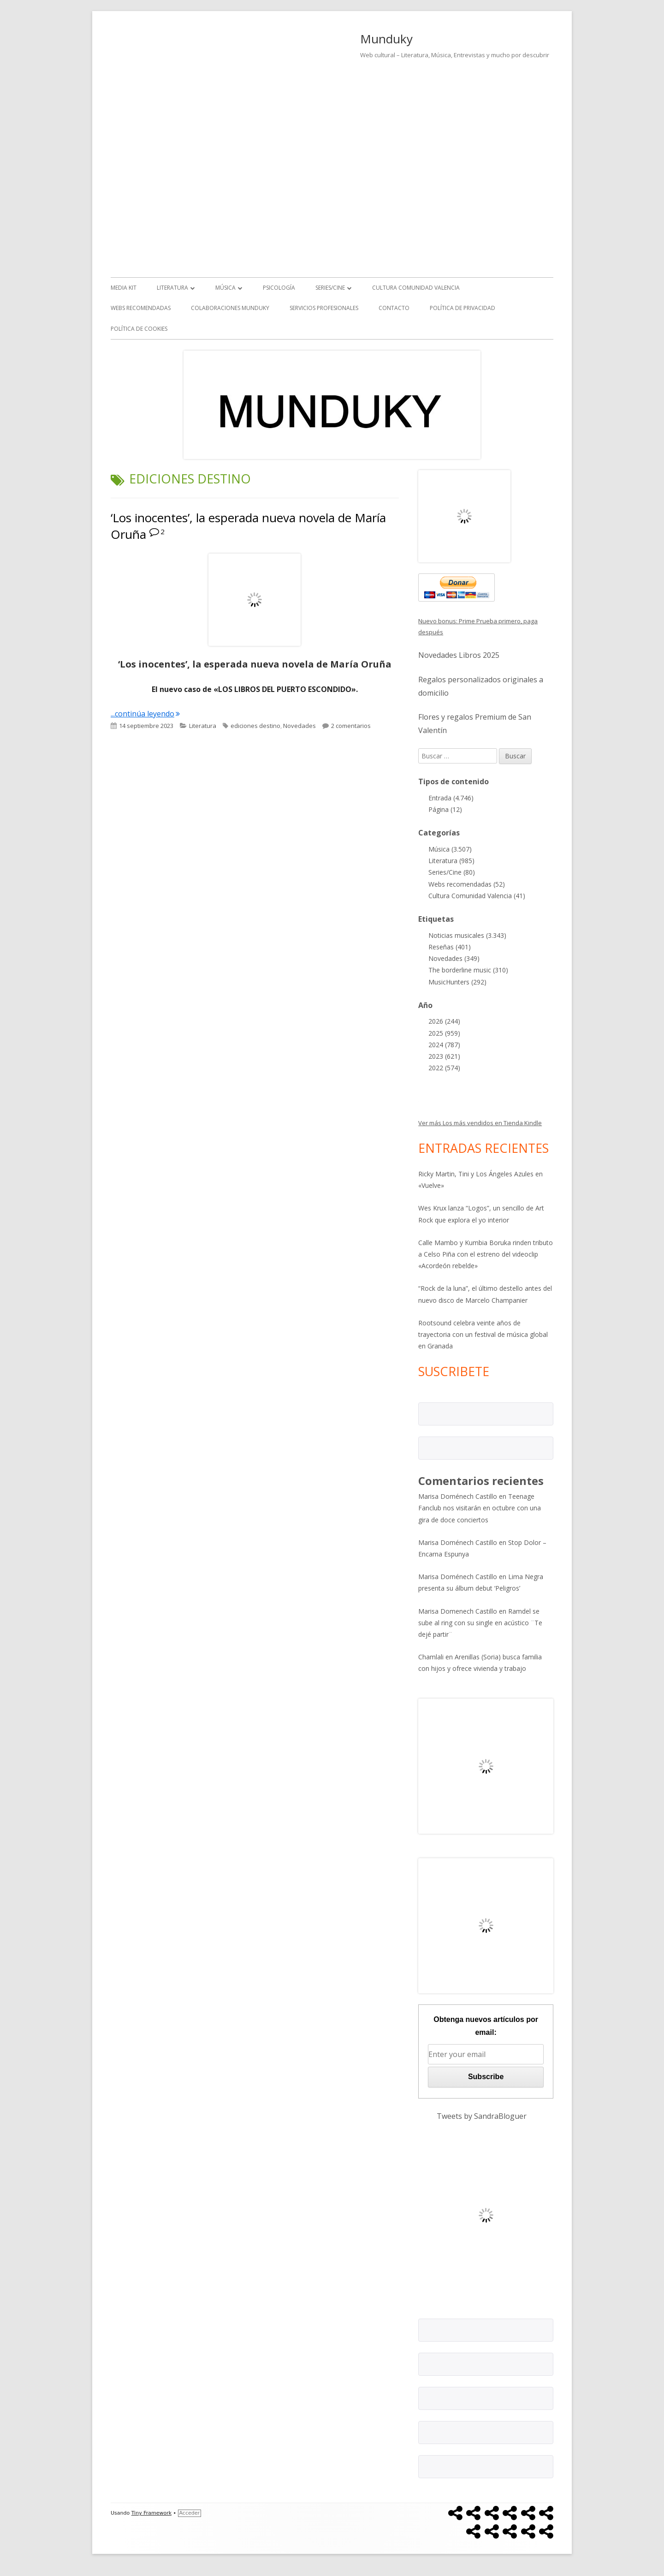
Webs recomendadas (141, 308)
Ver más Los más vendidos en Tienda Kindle (480, 1123)
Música (225, 288)
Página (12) (445, 809)
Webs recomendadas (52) (466, 884)
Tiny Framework (151, 2513)
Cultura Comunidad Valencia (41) (476, 895)
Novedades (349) (454, 958)
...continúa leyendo (145, 714)
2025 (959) (444, 1033)
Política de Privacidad (462, 308)
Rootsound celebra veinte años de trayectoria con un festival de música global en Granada (483, 1334)
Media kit (123, 288)
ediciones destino (255, 726)
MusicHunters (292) (457, 982)
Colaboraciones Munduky (230, 308)
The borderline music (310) (468, 970)
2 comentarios (351, 726)
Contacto (394, 308)
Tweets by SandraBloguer (482, 2116)
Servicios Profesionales (324, 308)
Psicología (279, 288)
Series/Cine (330, 288)
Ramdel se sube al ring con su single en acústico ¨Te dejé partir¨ (480, 1623)
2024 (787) (444, 1044)
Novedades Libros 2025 (458, 655)
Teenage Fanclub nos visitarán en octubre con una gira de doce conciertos (479, 1508)
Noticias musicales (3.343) (467, 935)
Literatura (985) (451, 860)
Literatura (172, 288)
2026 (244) (444, 1021)
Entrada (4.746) (451, 797)
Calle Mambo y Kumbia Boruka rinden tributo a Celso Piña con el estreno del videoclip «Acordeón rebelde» (485, 1254)
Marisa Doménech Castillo (457, 1496)
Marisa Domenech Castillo (457, 1611)
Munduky (386, 38)
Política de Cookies (139, 329)
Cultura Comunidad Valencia (416, 288)
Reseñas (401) (449, 946)
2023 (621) (444, 1056)
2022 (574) (444, 1067)
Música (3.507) (450, 849)
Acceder (189, 2513)
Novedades (299, 726)
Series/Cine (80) (451, 872)
